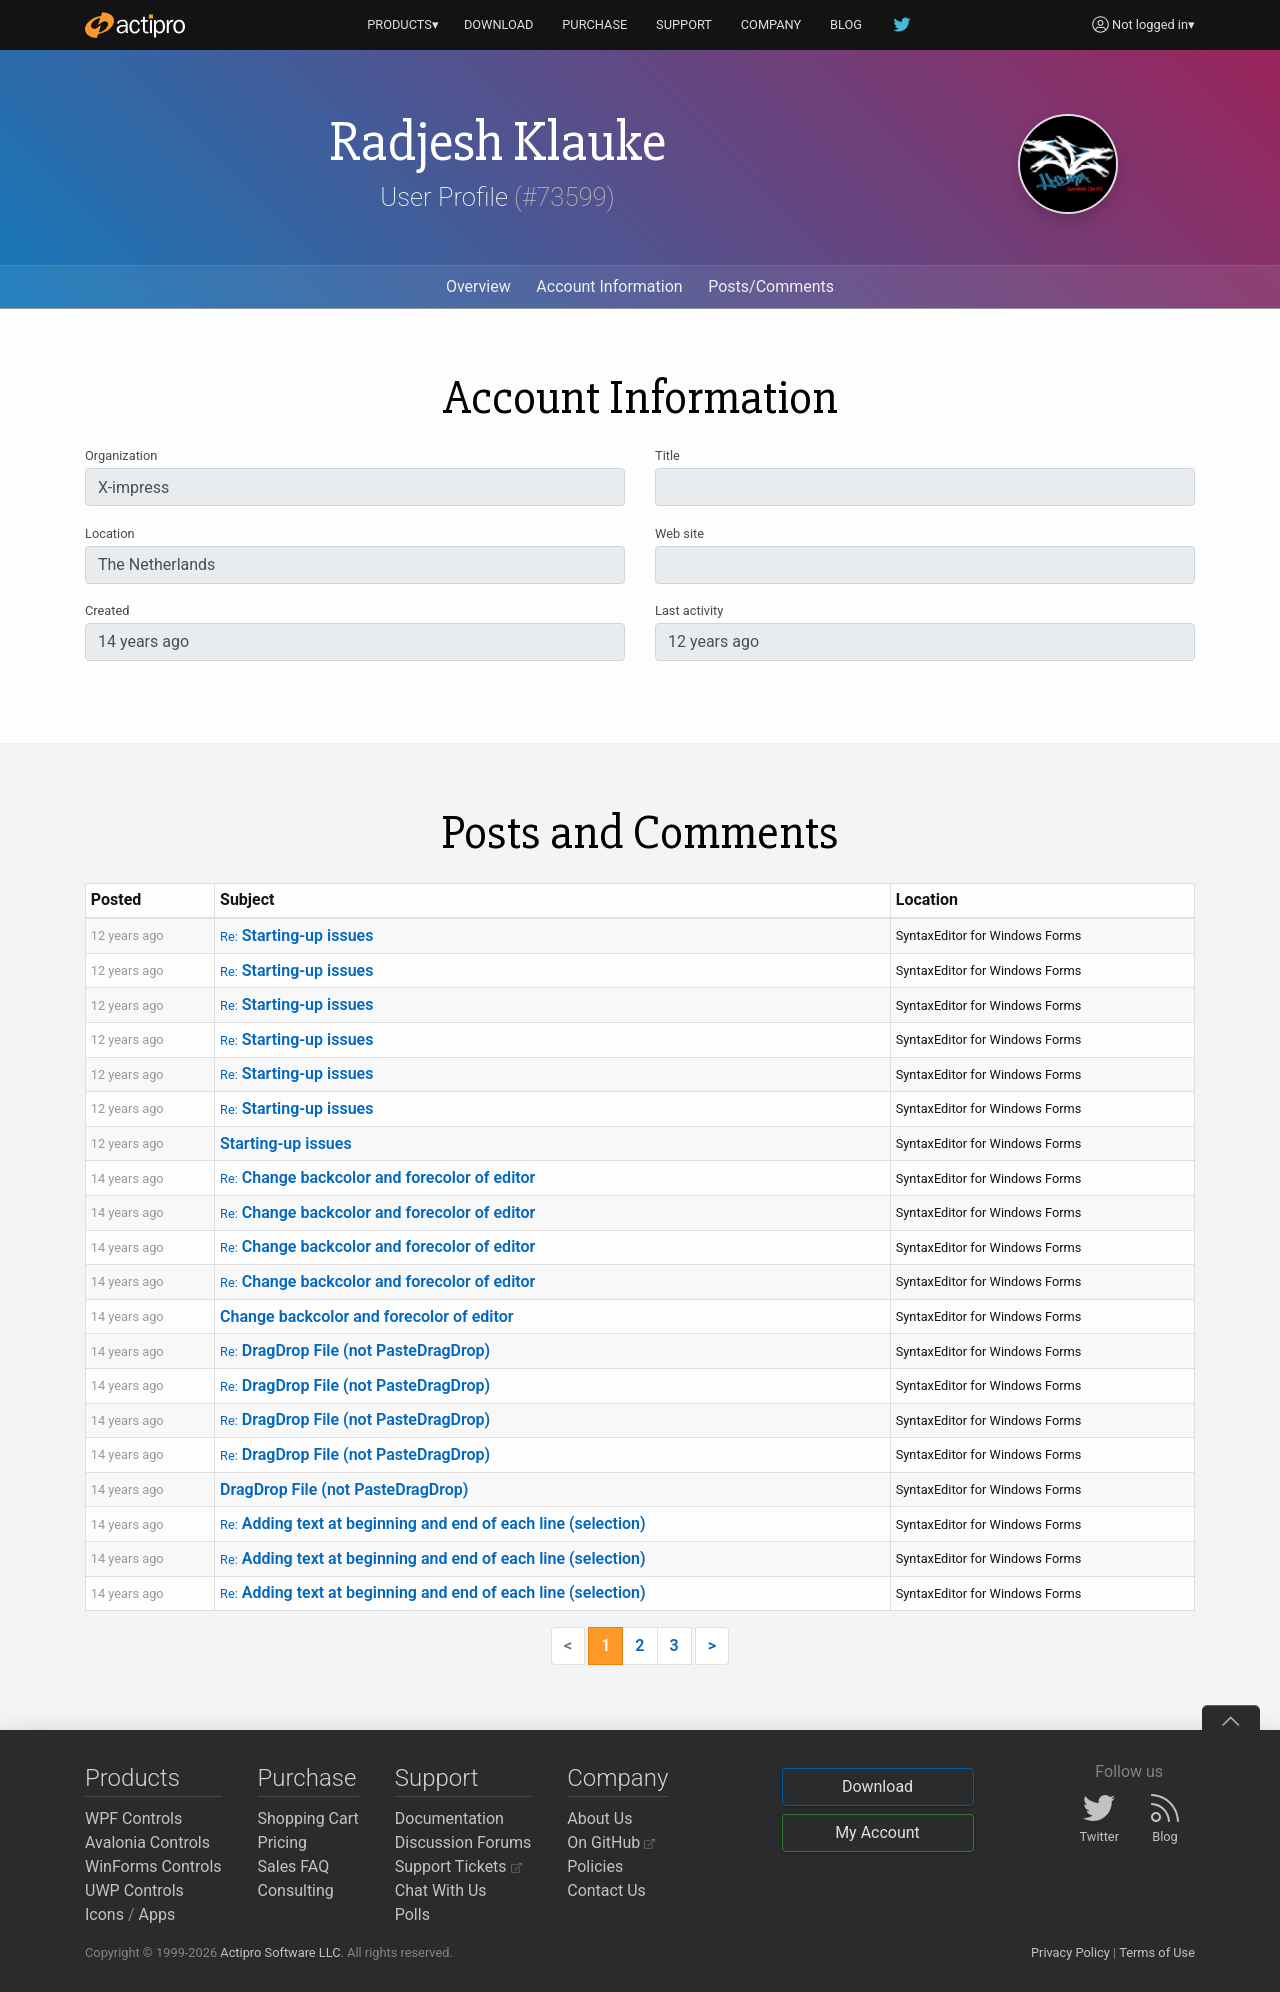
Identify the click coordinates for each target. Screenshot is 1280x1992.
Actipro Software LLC (280, 1952)
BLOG (846, 24)
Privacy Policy (1070, 1952)
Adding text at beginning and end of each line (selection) (433, 1523)
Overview (478, 286)
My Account (877, 1832)
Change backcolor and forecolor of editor (377, 1177)
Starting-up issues (296, 935)
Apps (157, 1914)
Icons (104, 1914)
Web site (679, 533)
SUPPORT (684, 24)
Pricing (283, 1842)
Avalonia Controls (147, 1842)
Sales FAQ (294, 1866)
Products (132, 1778)
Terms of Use (1157, 1952)
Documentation (449, 1818)
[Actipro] (135, 25)
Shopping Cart (308, 1818)
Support (437, 1778)
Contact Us (606, 1890)
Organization (121, 455)
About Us (599, 1818)
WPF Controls (133, 1818)
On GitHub (611, 1842)
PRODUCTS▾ (403, 24)
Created (107, 610)
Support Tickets (458, 1866)
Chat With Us (441, 1890)
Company (617, 1778)
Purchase (307, 1778)
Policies (595, 1866)
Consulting (296, 1890)
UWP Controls (134, 1890)
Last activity (689, 610)
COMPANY (771, 24)
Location (110, 533)
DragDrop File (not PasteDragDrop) (355, 1350)
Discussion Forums (463, 1842)
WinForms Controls (153, 1866)
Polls (412, 1914)
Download (877, 1786)
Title (667, 455)
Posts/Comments (771, 286)
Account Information (609, 286)
